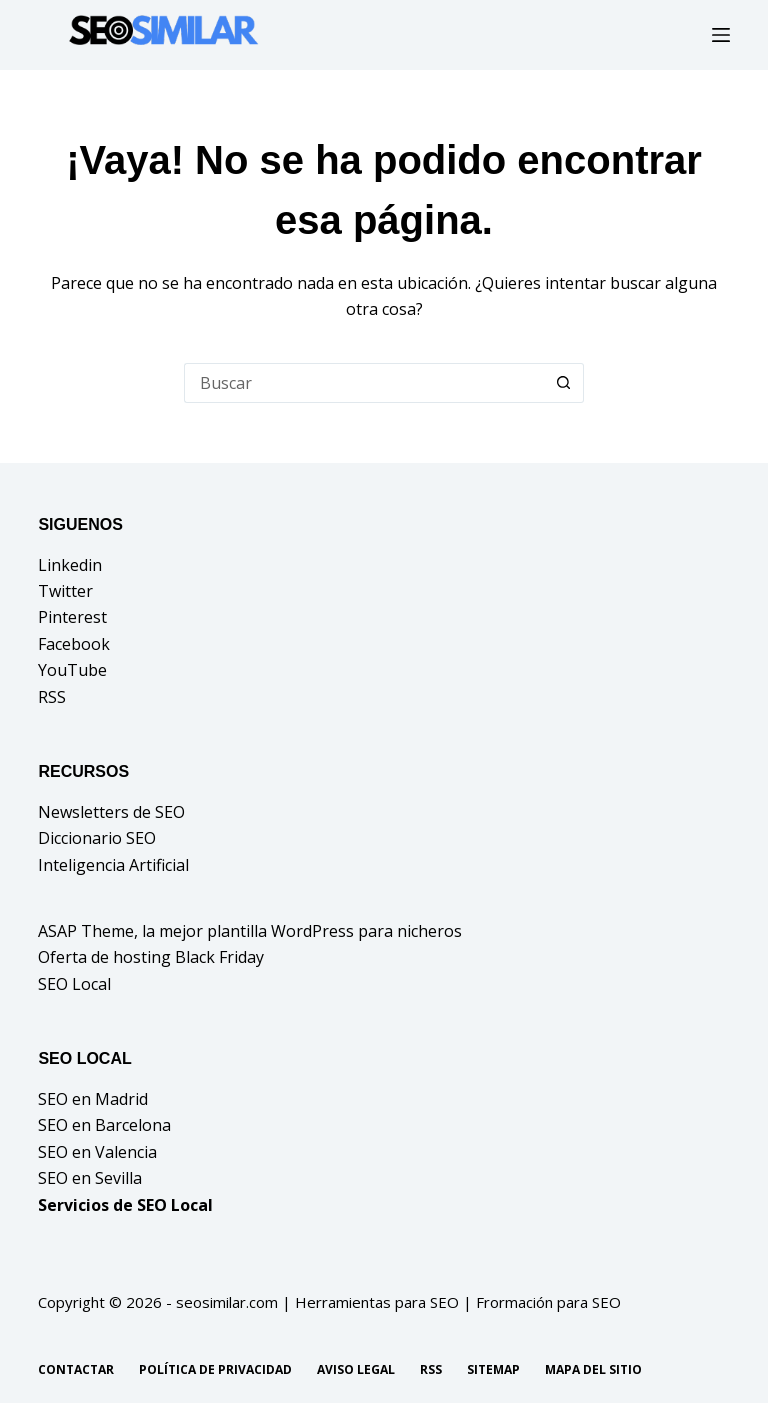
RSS (52, 697)
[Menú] (721, 35)
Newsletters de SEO (111, 812)
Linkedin (70, 565)
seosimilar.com (227, 1302)
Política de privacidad (215, 1370)
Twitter (65, 591)
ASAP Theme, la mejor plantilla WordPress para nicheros (250, 931)
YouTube (72, 670)
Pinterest (72, 617)
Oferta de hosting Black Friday (151, 957)
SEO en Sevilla (90, 1178)
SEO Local (74, 984)
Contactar (76, 1370)
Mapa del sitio (593, 1370)
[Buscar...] (364, 383)
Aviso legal (356, 1370)
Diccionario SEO (97, 838)
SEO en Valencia (97, 1152)
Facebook (74, 644)
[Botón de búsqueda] (564, 383)
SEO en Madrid (93, 1099)
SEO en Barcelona (104, 1125)
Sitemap (493, 1370)
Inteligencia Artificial (113, 865)
